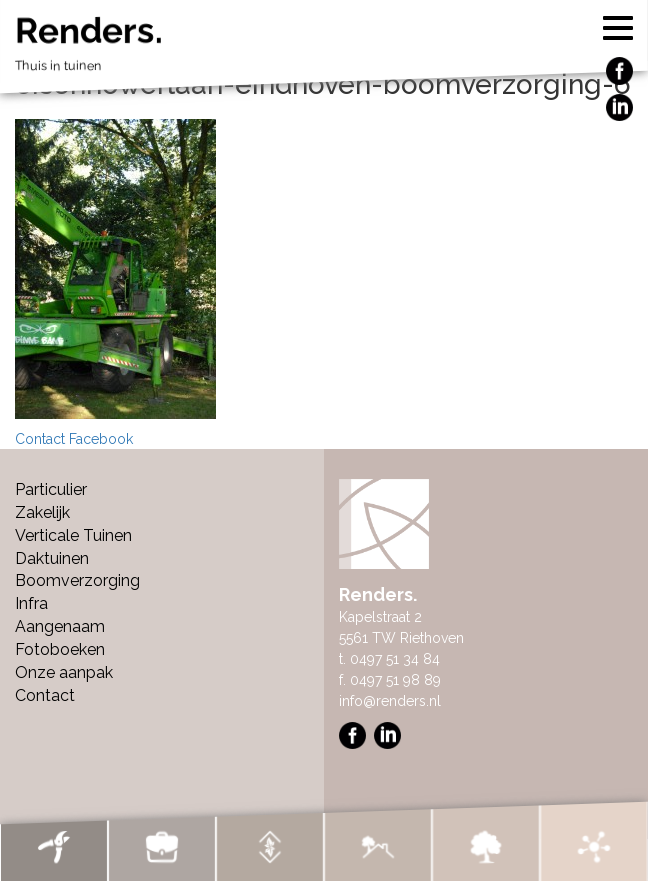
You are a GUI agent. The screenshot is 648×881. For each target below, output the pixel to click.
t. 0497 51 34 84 (389, 659)
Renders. (324, 48)
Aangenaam (60, 626)
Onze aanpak (64, 672)
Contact (40, 439)
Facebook (101, 439)
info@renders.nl (390, 701)
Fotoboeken (60, 649)
